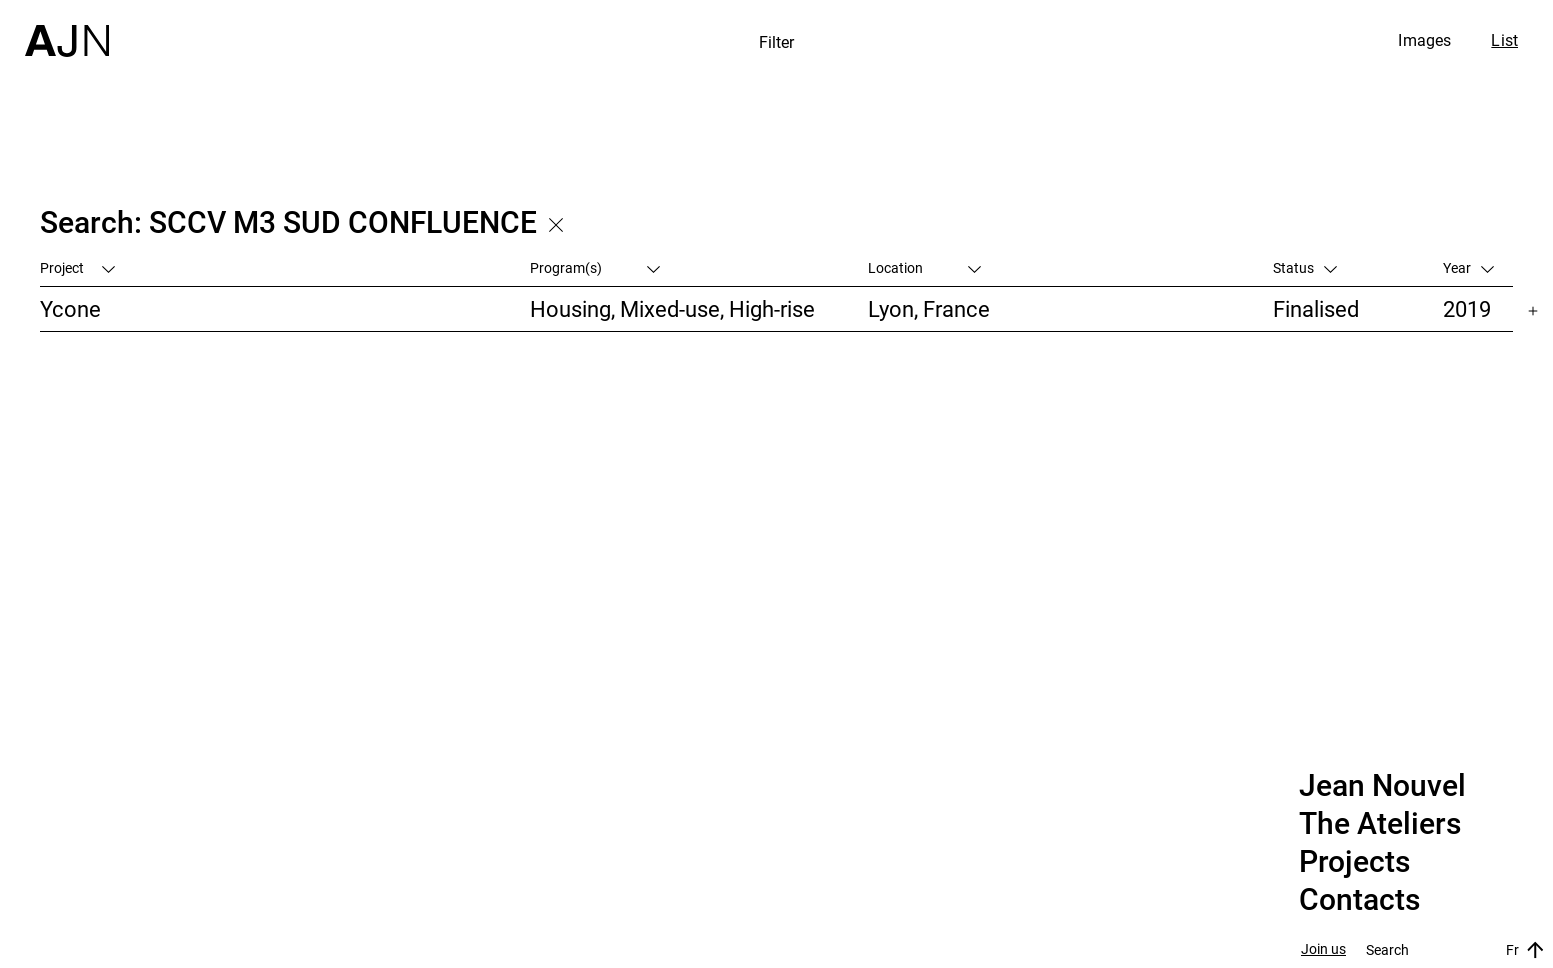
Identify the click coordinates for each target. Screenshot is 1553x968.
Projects (1354, 862)
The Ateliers (1380, 824)
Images (1424, 40)
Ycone (70, 308)
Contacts (1359, 900)
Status (1305, 267)
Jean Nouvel (1382, 786)
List (1504, 40)
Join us (1323, 949)
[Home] (67, 28)
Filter (777, 42)
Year (1468, 267)
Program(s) (595, 267)
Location (924, 267)
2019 (1467, 308)
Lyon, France (929, 308)
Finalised (1316, 308)
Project (77, 267)
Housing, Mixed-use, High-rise (672, 308)
